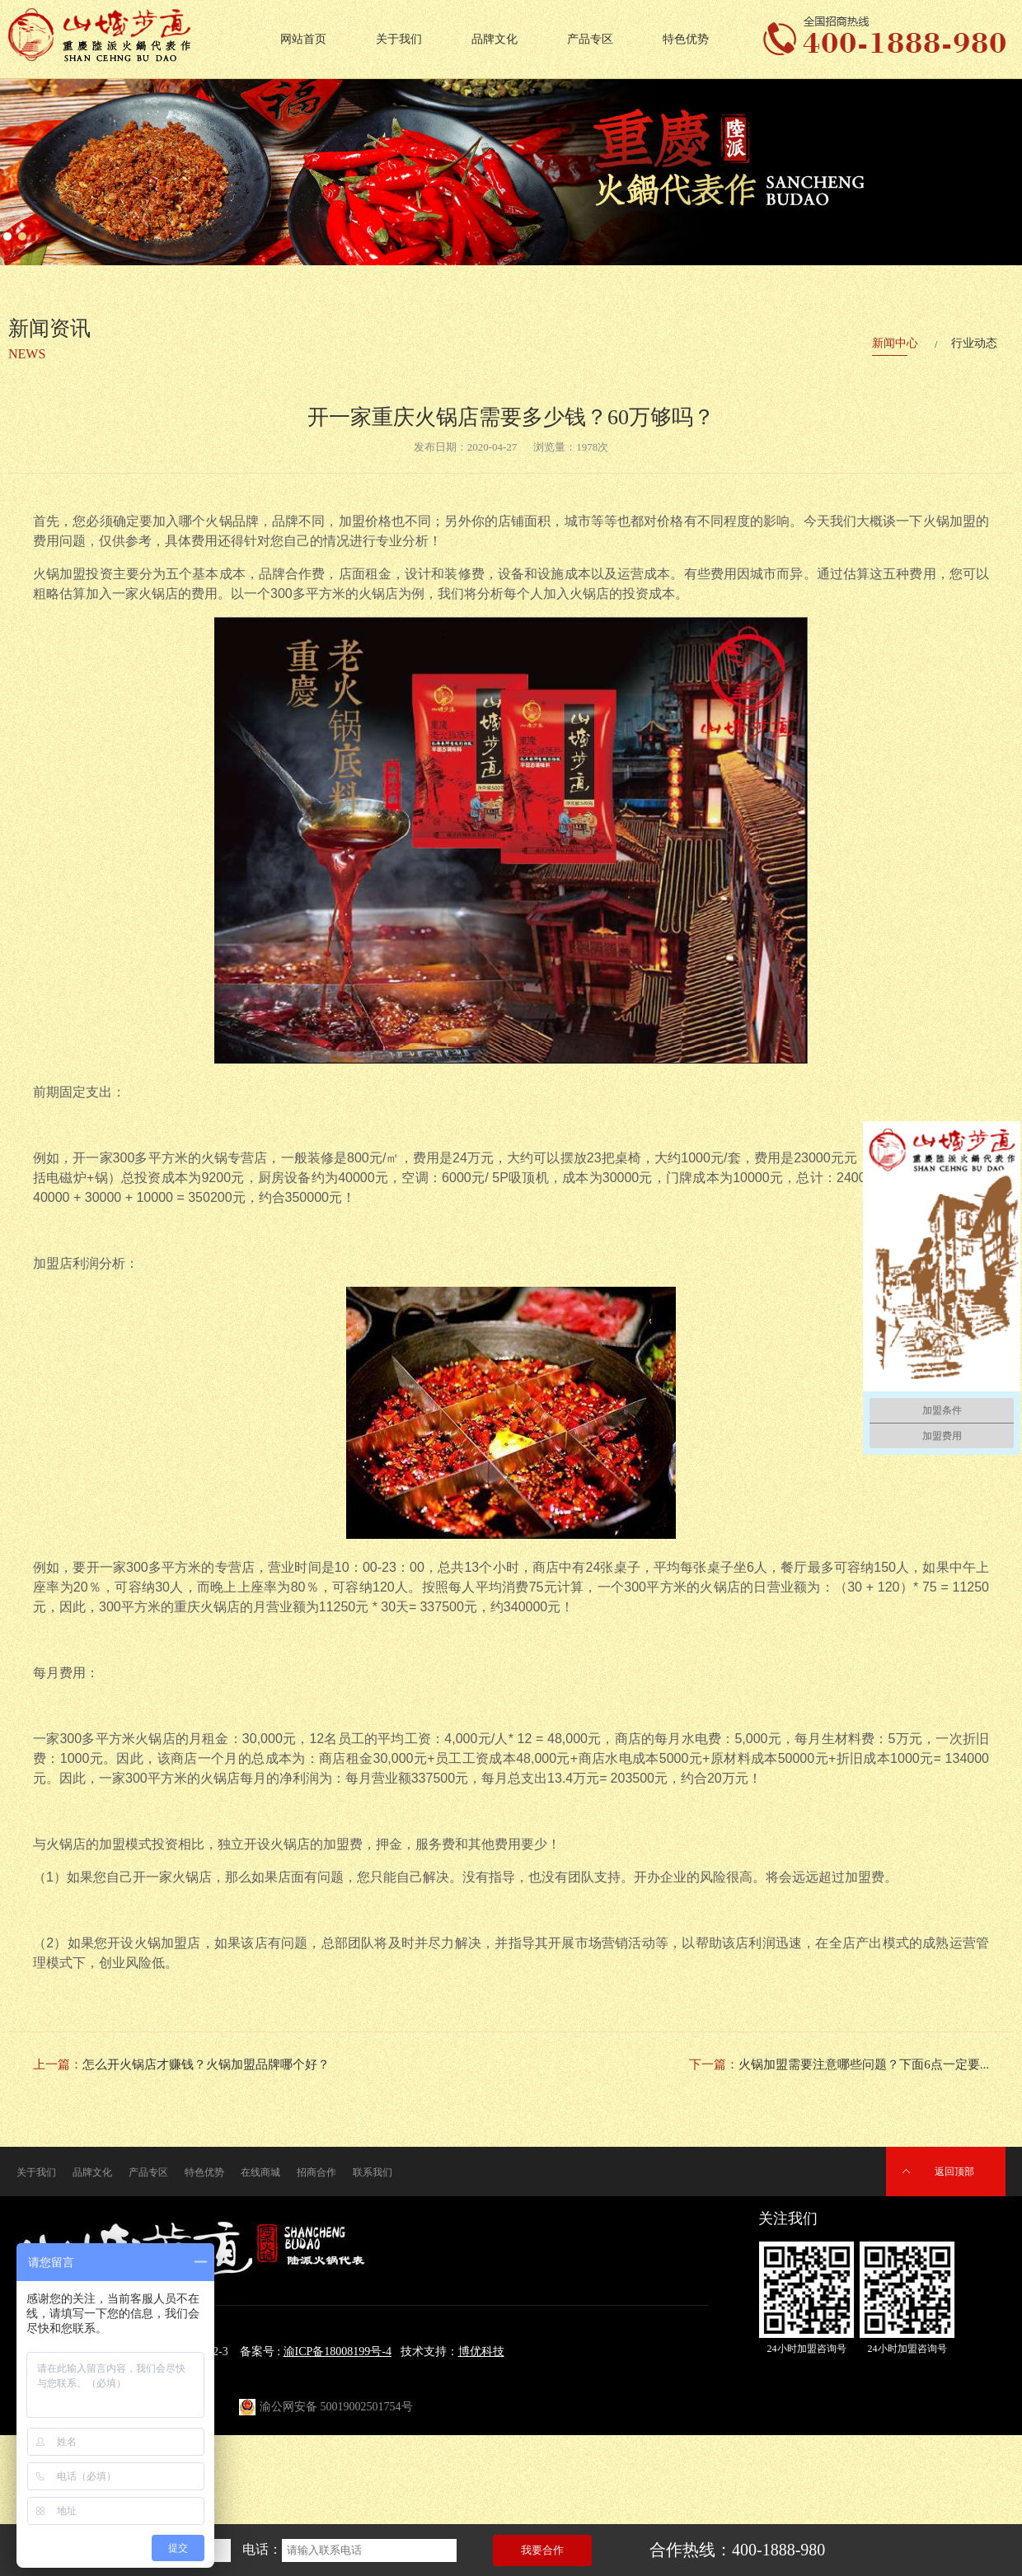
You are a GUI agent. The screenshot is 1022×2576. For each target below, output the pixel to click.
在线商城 (260, 2172)
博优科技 (481, 2351)
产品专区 (590, 39)
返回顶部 (954, 2171)
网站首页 (303, 39)
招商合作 (316, 2172)
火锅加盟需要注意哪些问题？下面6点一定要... (863, 2064)
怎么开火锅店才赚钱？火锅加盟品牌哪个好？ (206, 2064)
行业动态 (974, 343)
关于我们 (399, 39)
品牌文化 (494, 39)
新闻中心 (895, 343)
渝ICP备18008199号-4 (337, 2351)
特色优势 (686, 39)
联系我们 (372, 2172)
